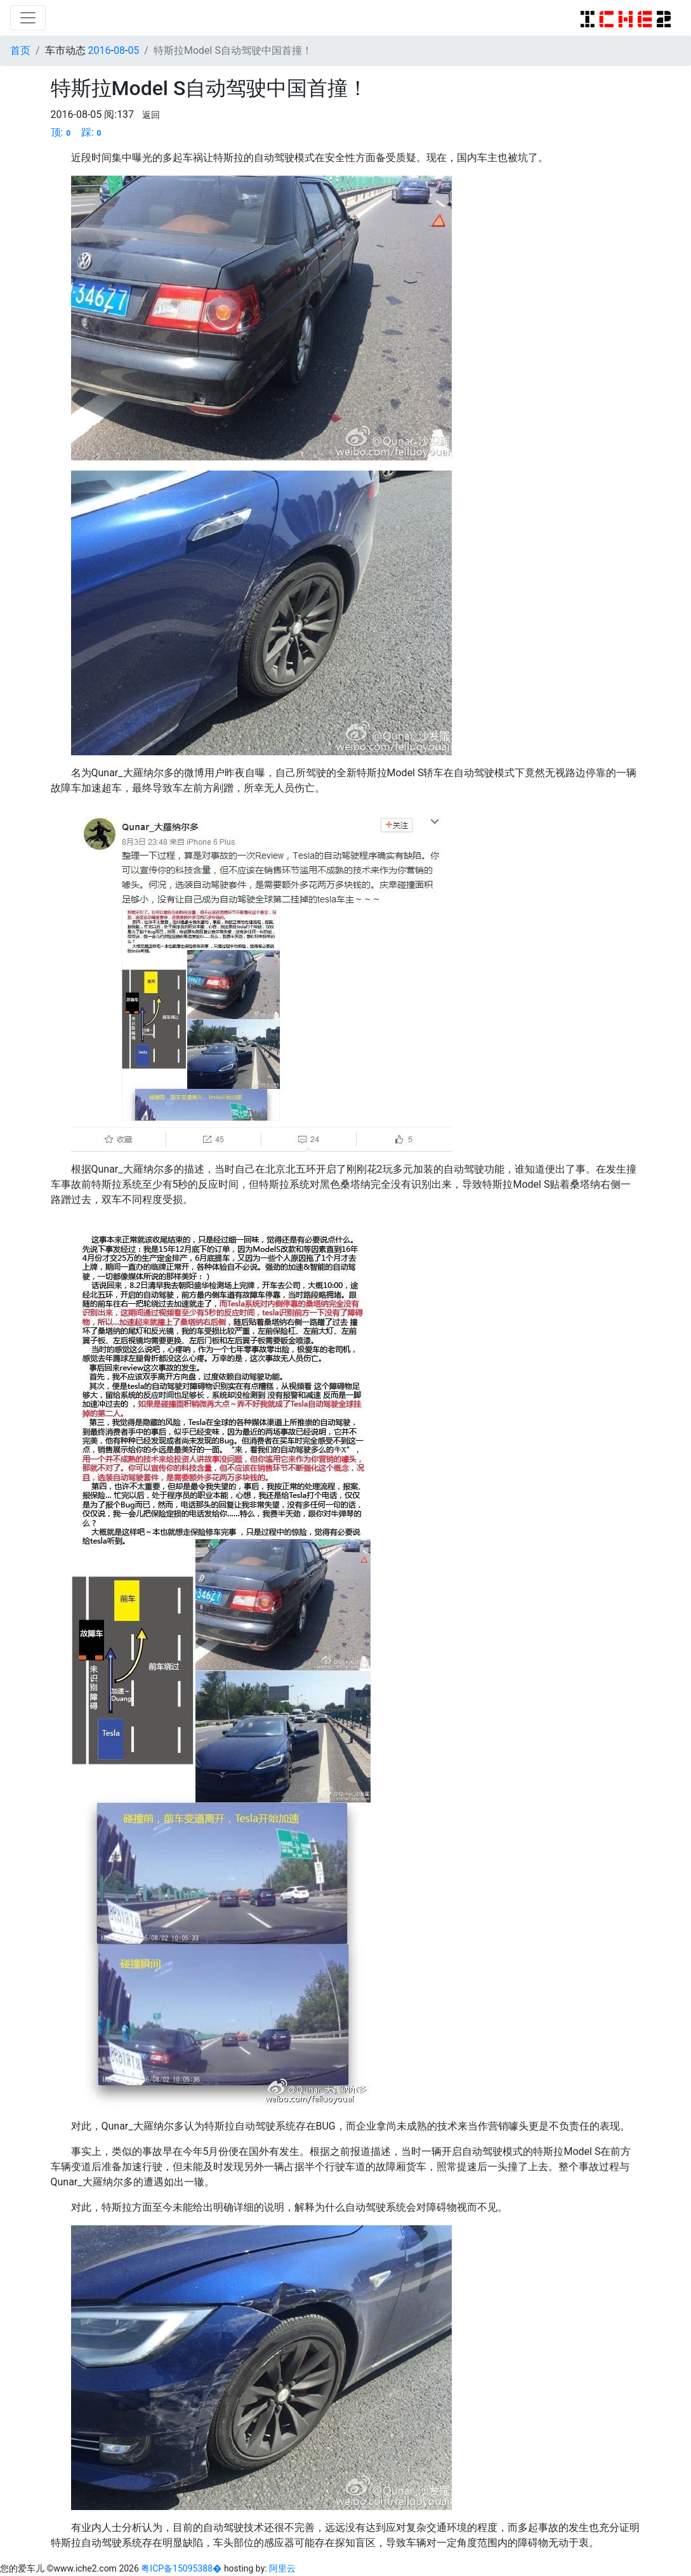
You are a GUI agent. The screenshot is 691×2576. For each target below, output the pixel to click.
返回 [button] (151, 115)
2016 (99, 50)
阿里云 (282, 2568)
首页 (20, 50)
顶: (62, 132)
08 (119, 50)
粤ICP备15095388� (182, 2568)
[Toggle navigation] (28, 17)
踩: (92, 132)
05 (133, 50)
